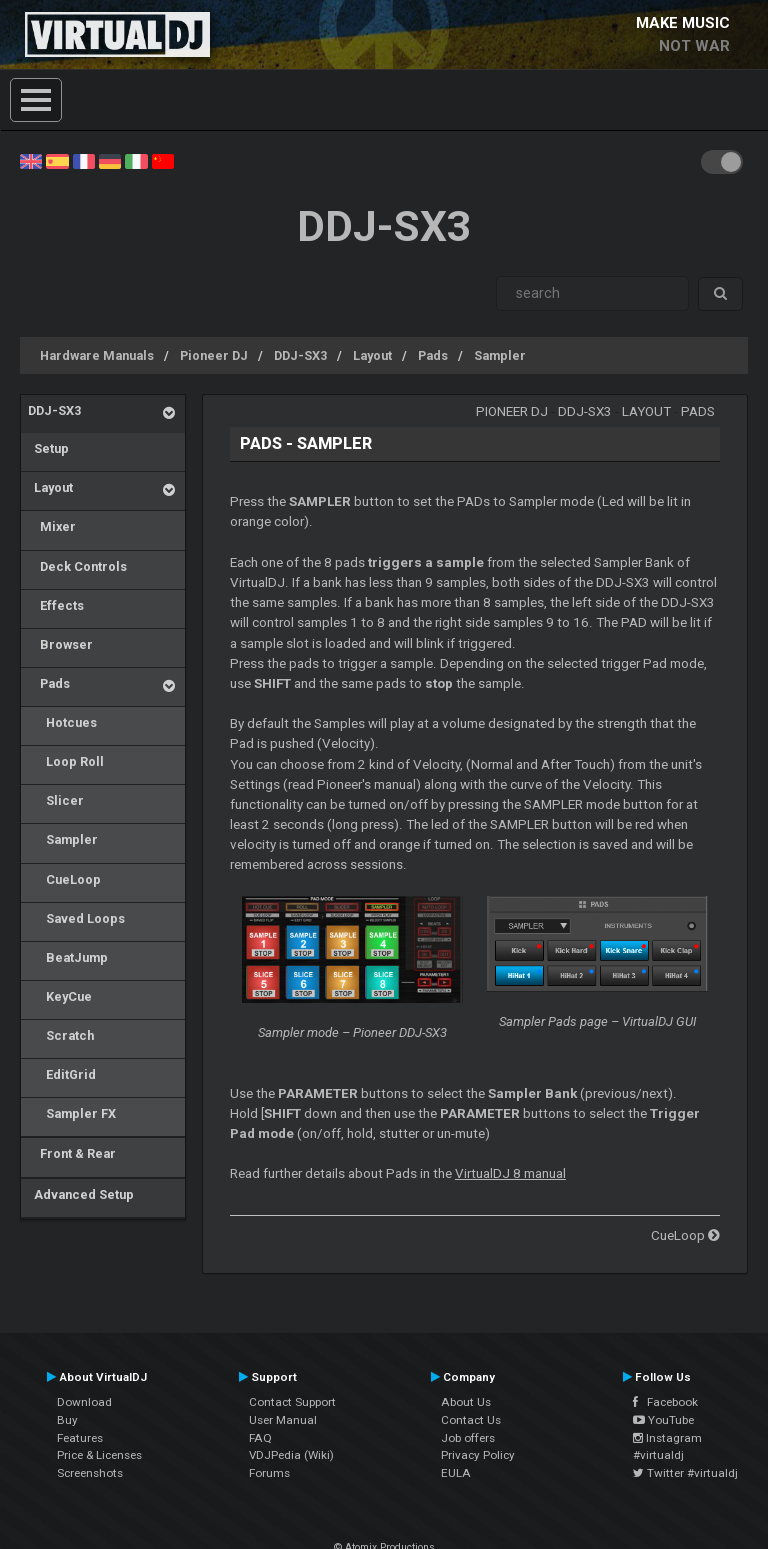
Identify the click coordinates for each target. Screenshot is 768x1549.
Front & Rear (72, 1153)
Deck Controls (77, 566)
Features (80, 1438)
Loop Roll (66, 761)
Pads (433, 355)
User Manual (283, 1420)
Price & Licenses (99, 1455)
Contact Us (471, 1420)
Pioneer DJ (214, 355)
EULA (456, 1473)
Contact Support (292, 1402)
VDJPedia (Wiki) (291, 1455)
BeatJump (68, 957)
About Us (466, 1402)
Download (84, 1402)
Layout (372, 355)
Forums (269, 1473)
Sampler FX (72, 1113)
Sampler (500, 355)
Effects (56, 605)
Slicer (56, 800)
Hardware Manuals (97, 355)
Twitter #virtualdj (685, 1473)
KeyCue (60, 996)
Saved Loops (76, 918)
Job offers (468, 1438)
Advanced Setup (81, 1194)
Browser (60, 644)
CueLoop (64, 879)
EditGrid (62, 1074)
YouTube (663, 1420)
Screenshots (90, 1473)
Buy (67, 1420)
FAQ (260, 1438)
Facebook (665, 1402)
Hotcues (62, 722)
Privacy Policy (478, 1455)
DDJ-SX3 (300, 355)
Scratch (61, 1035)
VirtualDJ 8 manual (510, 1173)
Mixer (52, 526)
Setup (48, 448)
